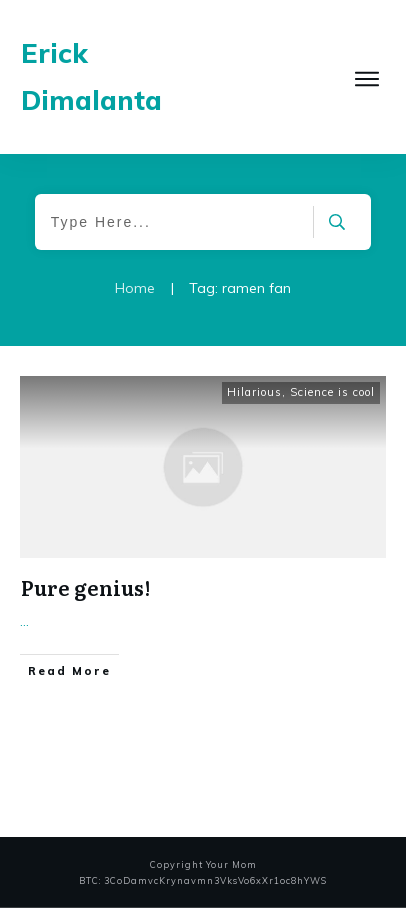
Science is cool (332, 392)
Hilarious (254, 392)
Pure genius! (85, 587)
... (24, 621)
